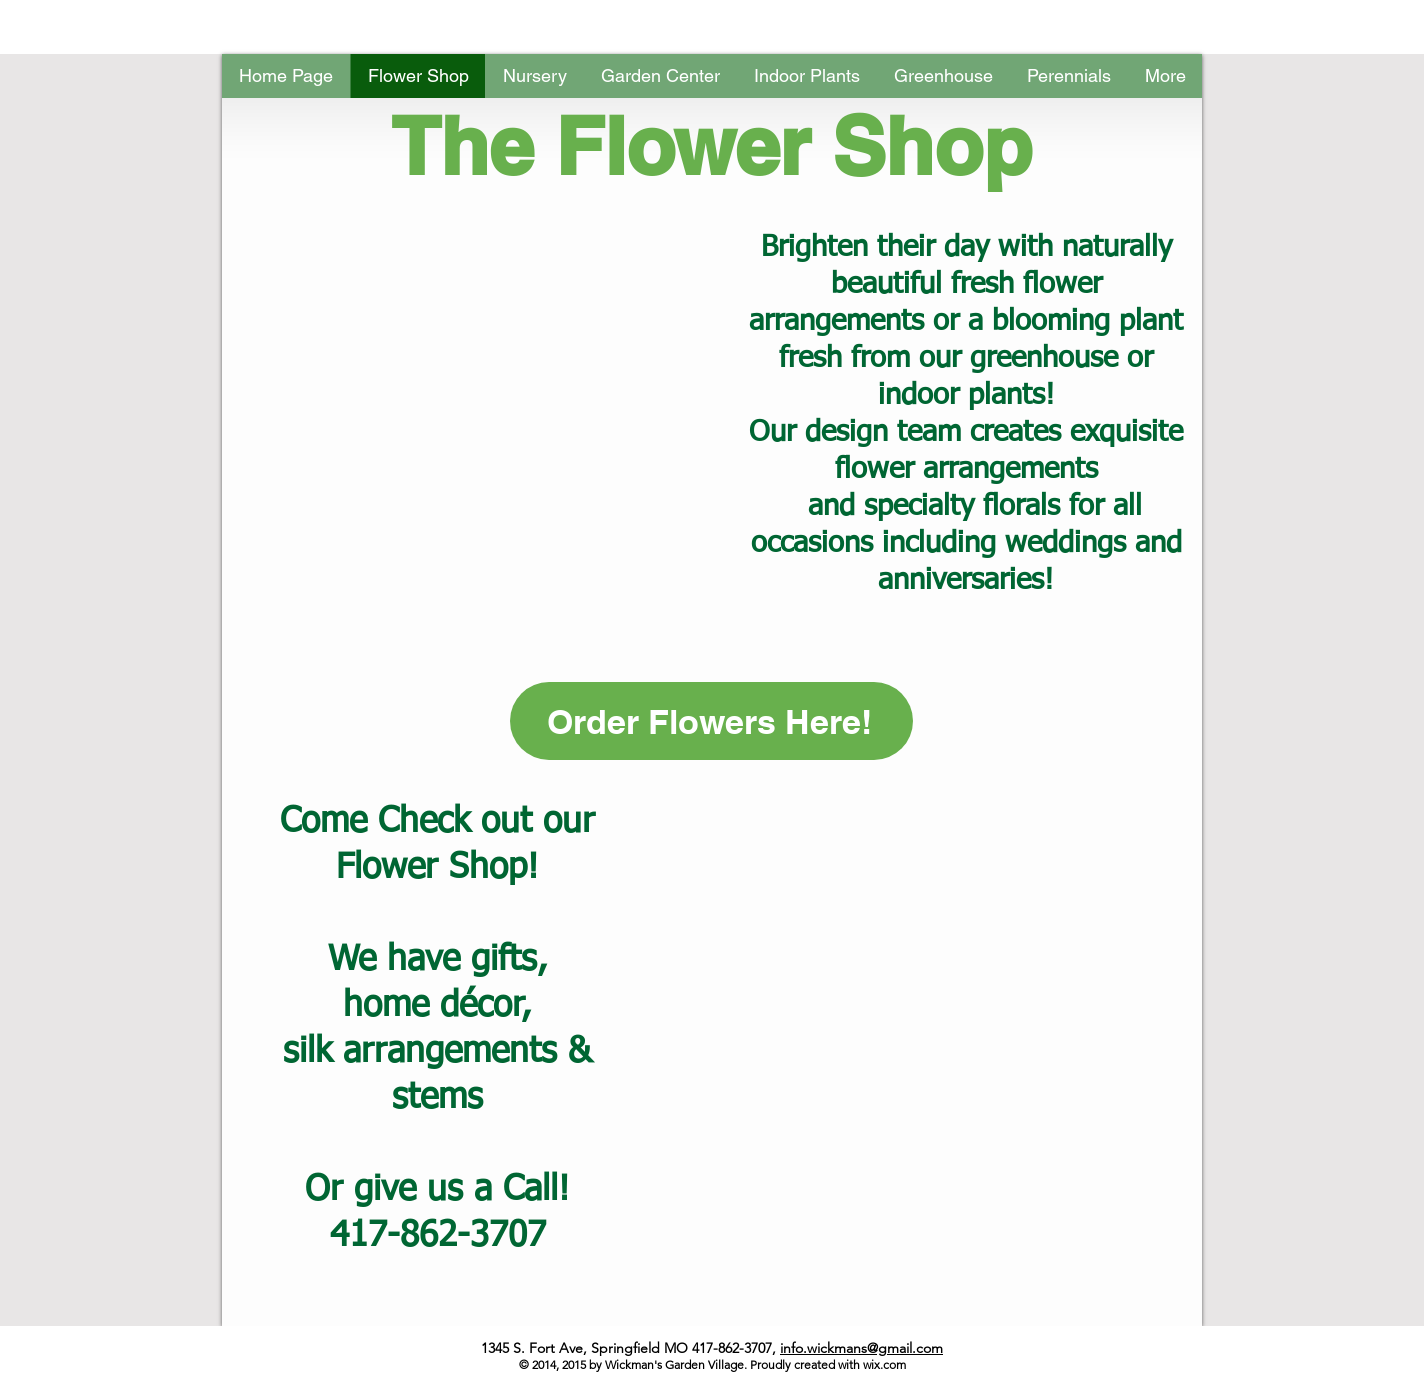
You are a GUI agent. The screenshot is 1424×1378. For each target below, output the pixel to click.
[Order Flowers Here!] (711, 721)
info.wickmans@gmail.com (861, 1348)
